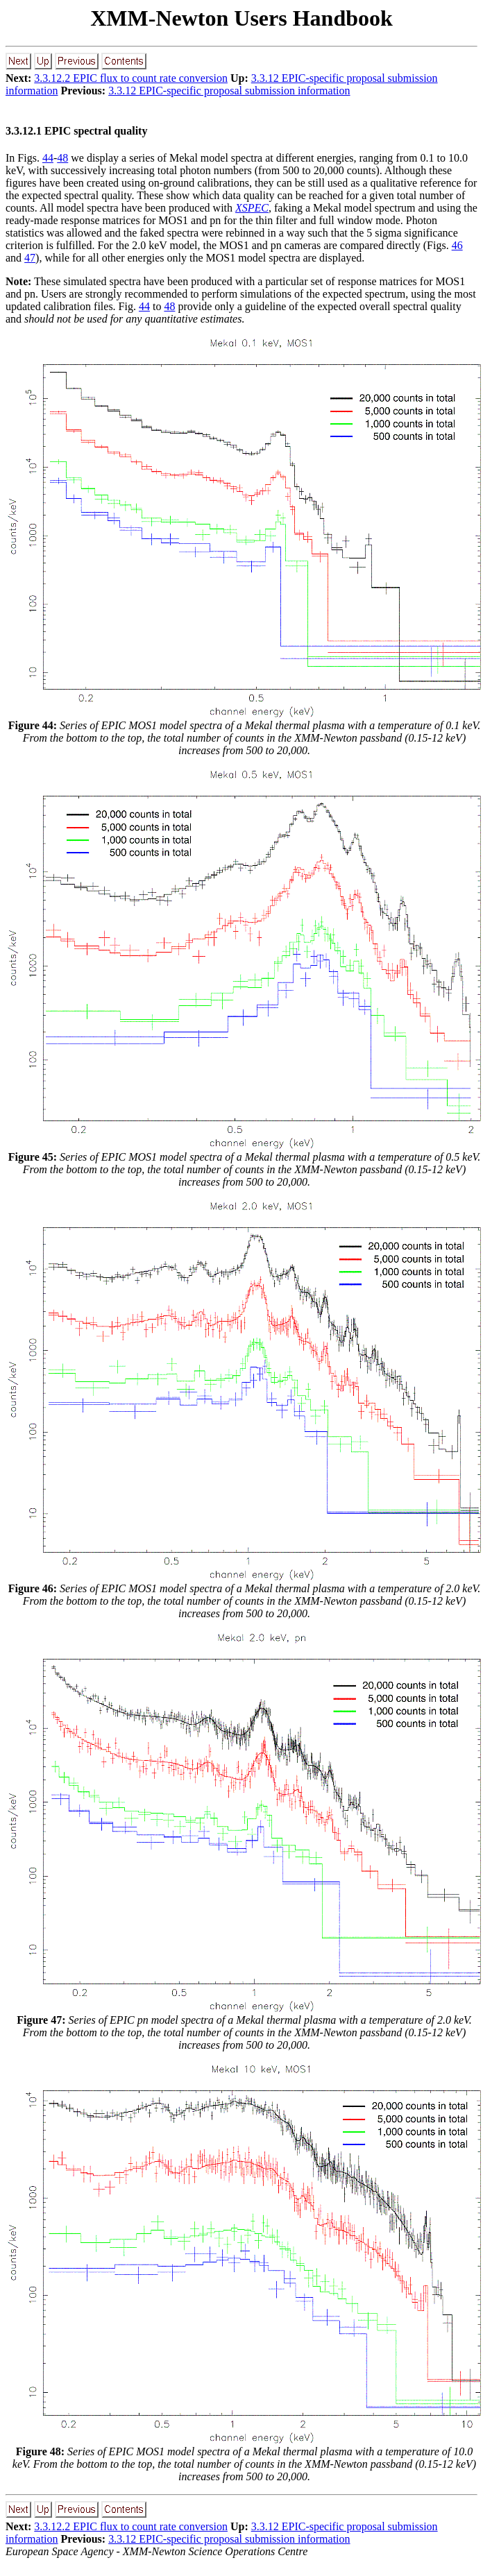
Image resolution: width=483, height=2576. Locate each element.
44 (47, 158)
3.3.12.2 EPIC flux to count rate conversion (131, 78)
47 (29, 258)
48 (62, 158)
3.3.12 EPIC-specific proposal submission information (229, 90)
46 (457, 245)
